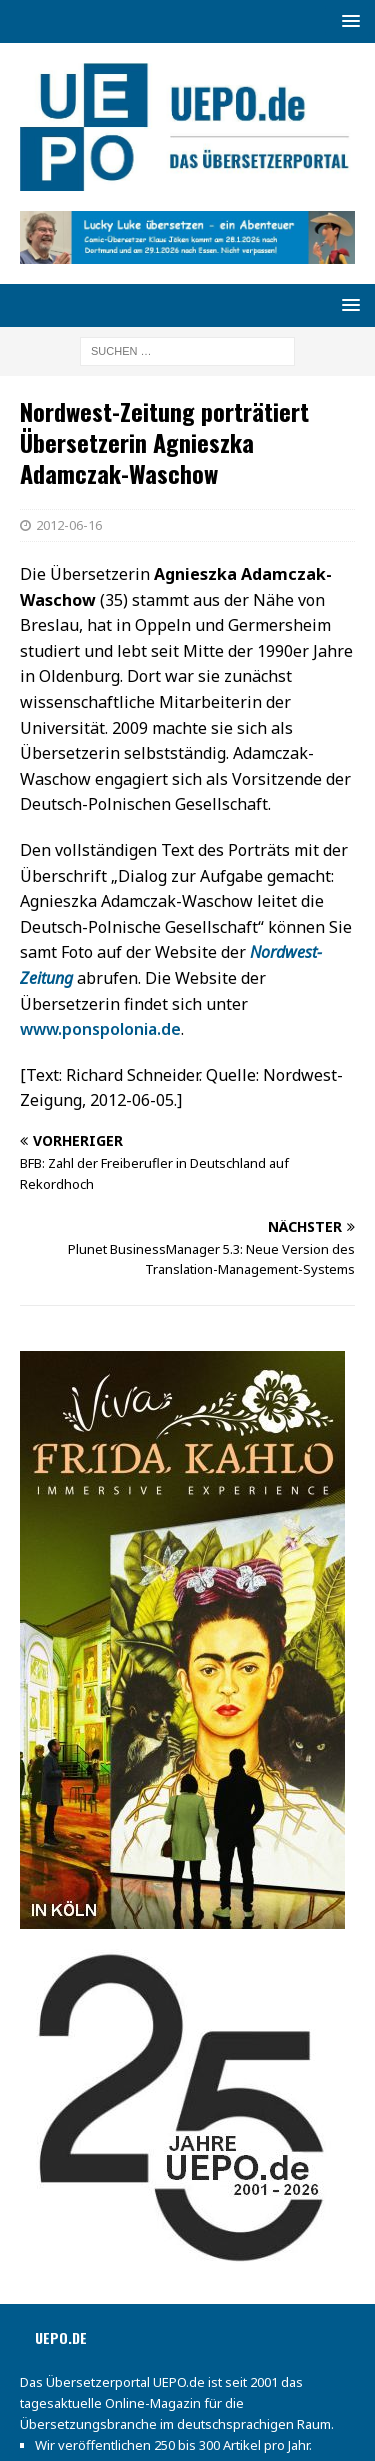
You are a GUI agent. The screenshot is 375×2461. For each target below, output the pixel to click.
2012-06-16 (69, 525)
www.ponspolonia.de (100, 1029)
